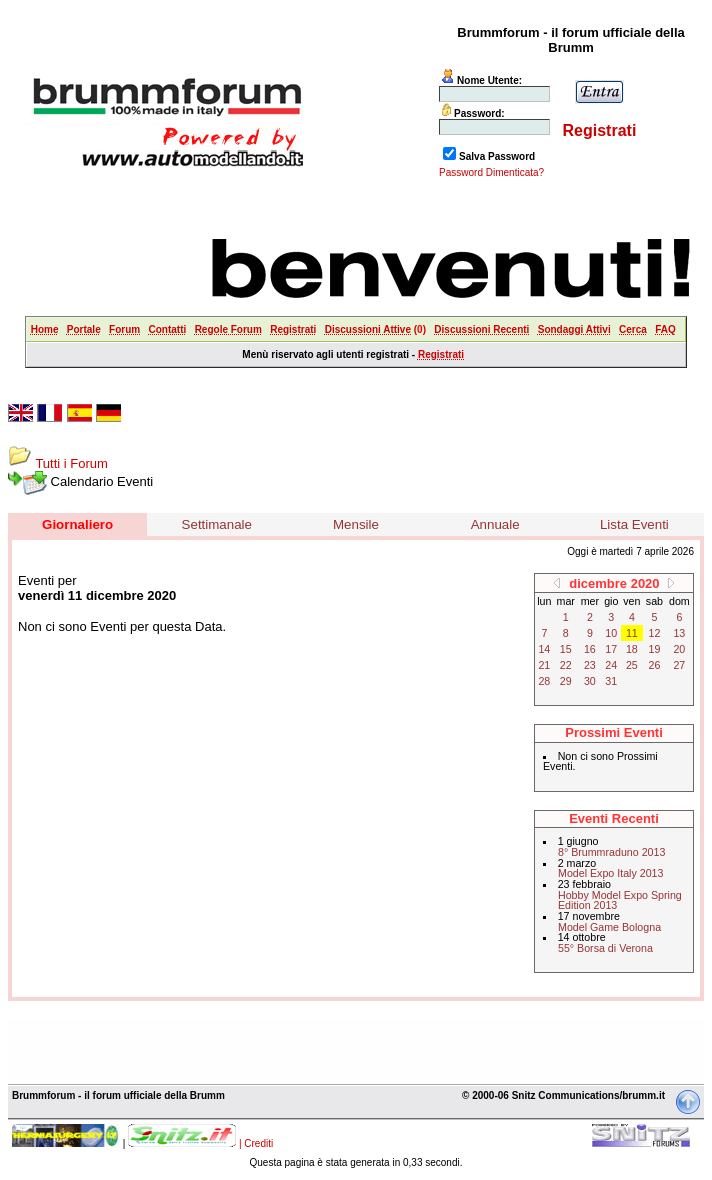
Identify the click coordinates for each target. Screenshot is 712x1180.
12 (655, 633)
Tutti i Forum (71, 463)
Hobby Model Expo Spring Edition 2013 (620, 900)
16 (590, 649)
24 (611, 665)
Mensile (356, 524)
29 (566, 681)
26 (655, 665)
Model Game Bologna (609, 927)
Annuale (495, 524)
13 (679, 633)
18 (632, 649)
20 (679, 649)
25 (632, 665)
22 (566, 665)
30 (590, 681)
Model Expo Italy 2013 (610, 873)
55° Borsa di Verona (605, 948)
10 (611, 633)
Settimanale (217, 524)
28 (544, 681)
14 (544, 649)
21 (544, 665)
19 (655, 649)
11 (632, 633)
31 (611, 681)
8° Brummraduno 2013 (611, 852)
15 (566, 649)
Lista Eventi (634, 524)
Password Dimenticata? (491, 172)
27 (679, 665)
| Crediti (256, 1143)
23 (590, 665)
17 (611, 649)
